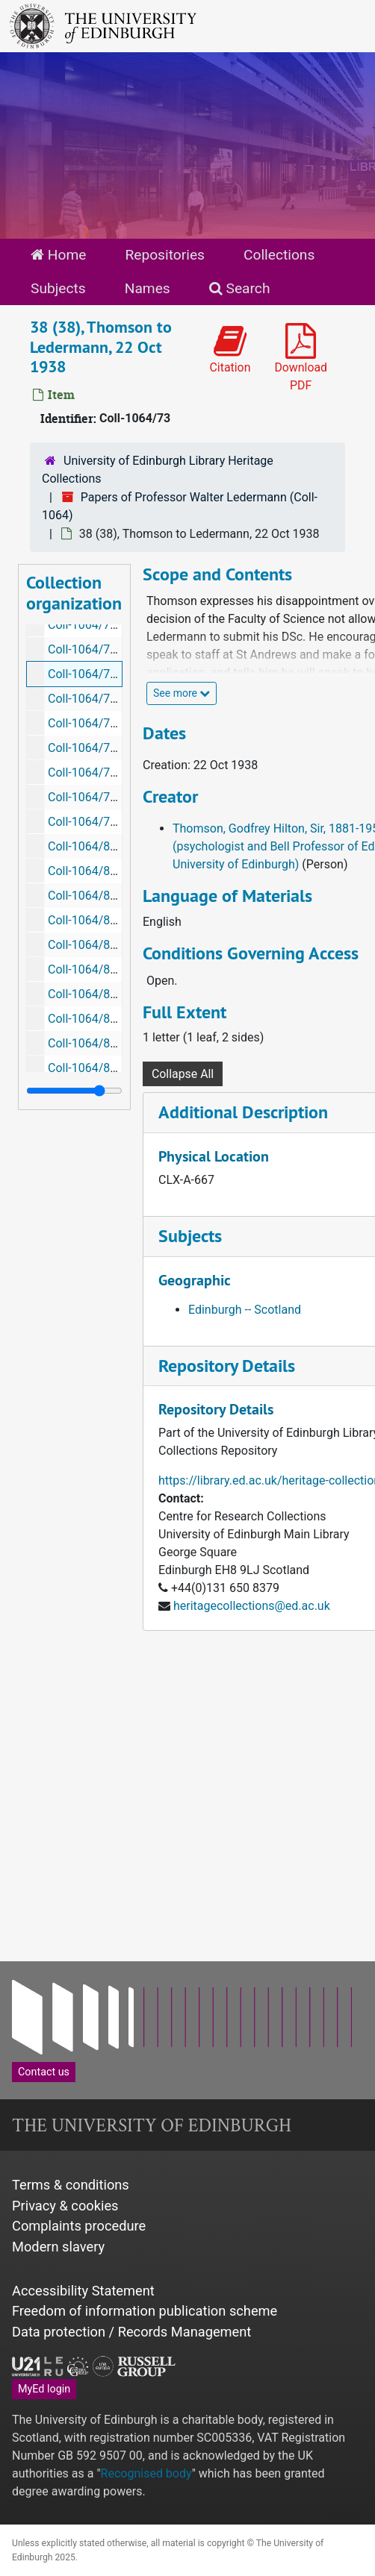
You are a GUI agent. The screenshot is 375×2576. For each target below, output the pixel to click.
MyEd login (44, 2389)
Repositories (165, 254)
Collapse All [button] (183, 1074)
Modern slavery (58, 2246)
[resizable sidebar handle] (74, 1091)
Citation (230, 349)
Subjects (58, 288)
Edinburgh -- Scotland (244, 1310)
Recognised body (146, 2473)
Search (239, 288)
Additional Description (243, 1112)
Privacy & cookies (65, 2205)
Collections (279, 254)
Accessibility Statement (83, 2290)
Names (147, 288)
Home (58, 254)
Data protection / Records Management (131, 2332)
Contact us (43, 2072)
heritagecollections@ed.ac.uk (251, 1606)
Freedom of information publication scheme (144, 2311)
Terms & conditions (70, 2185)
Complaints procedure (79, 2226)
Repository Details (226, 1365)
